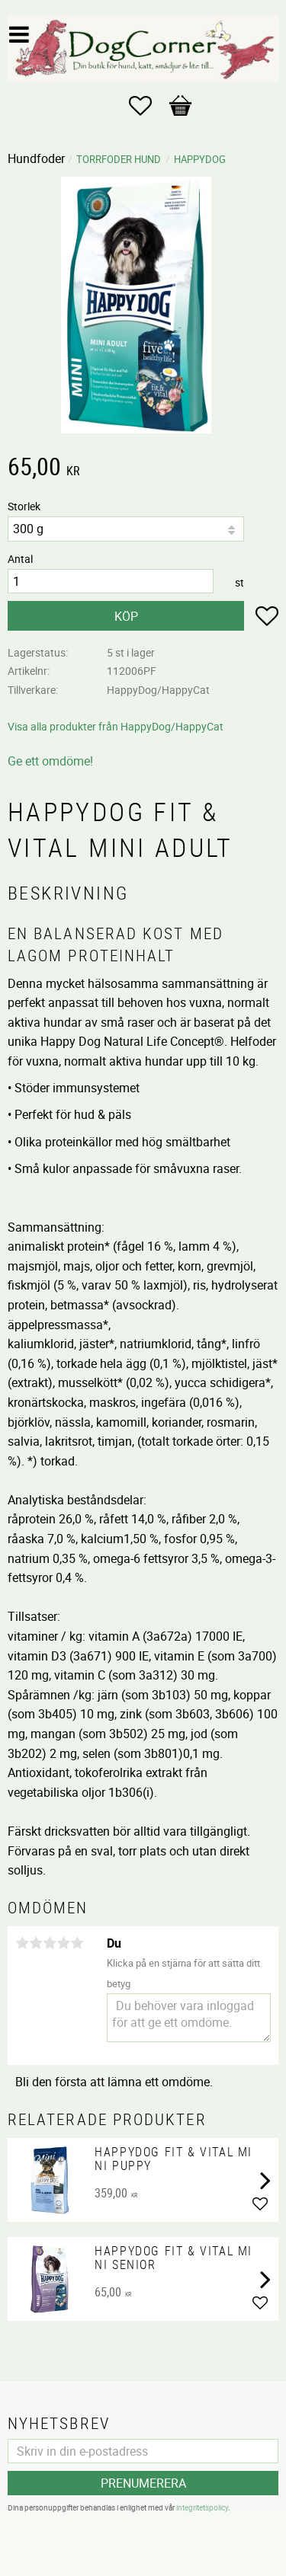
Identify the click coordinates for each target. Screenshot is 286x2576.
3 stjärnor (49, 1943)
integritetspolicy (202, 2507)
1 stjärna (22, 1943)
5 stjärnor (77, 1943)
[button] (148, 105)
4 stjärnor (63, 1943)
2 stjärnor (36, 1943)
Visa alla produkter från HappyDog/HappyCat (115, 726)
